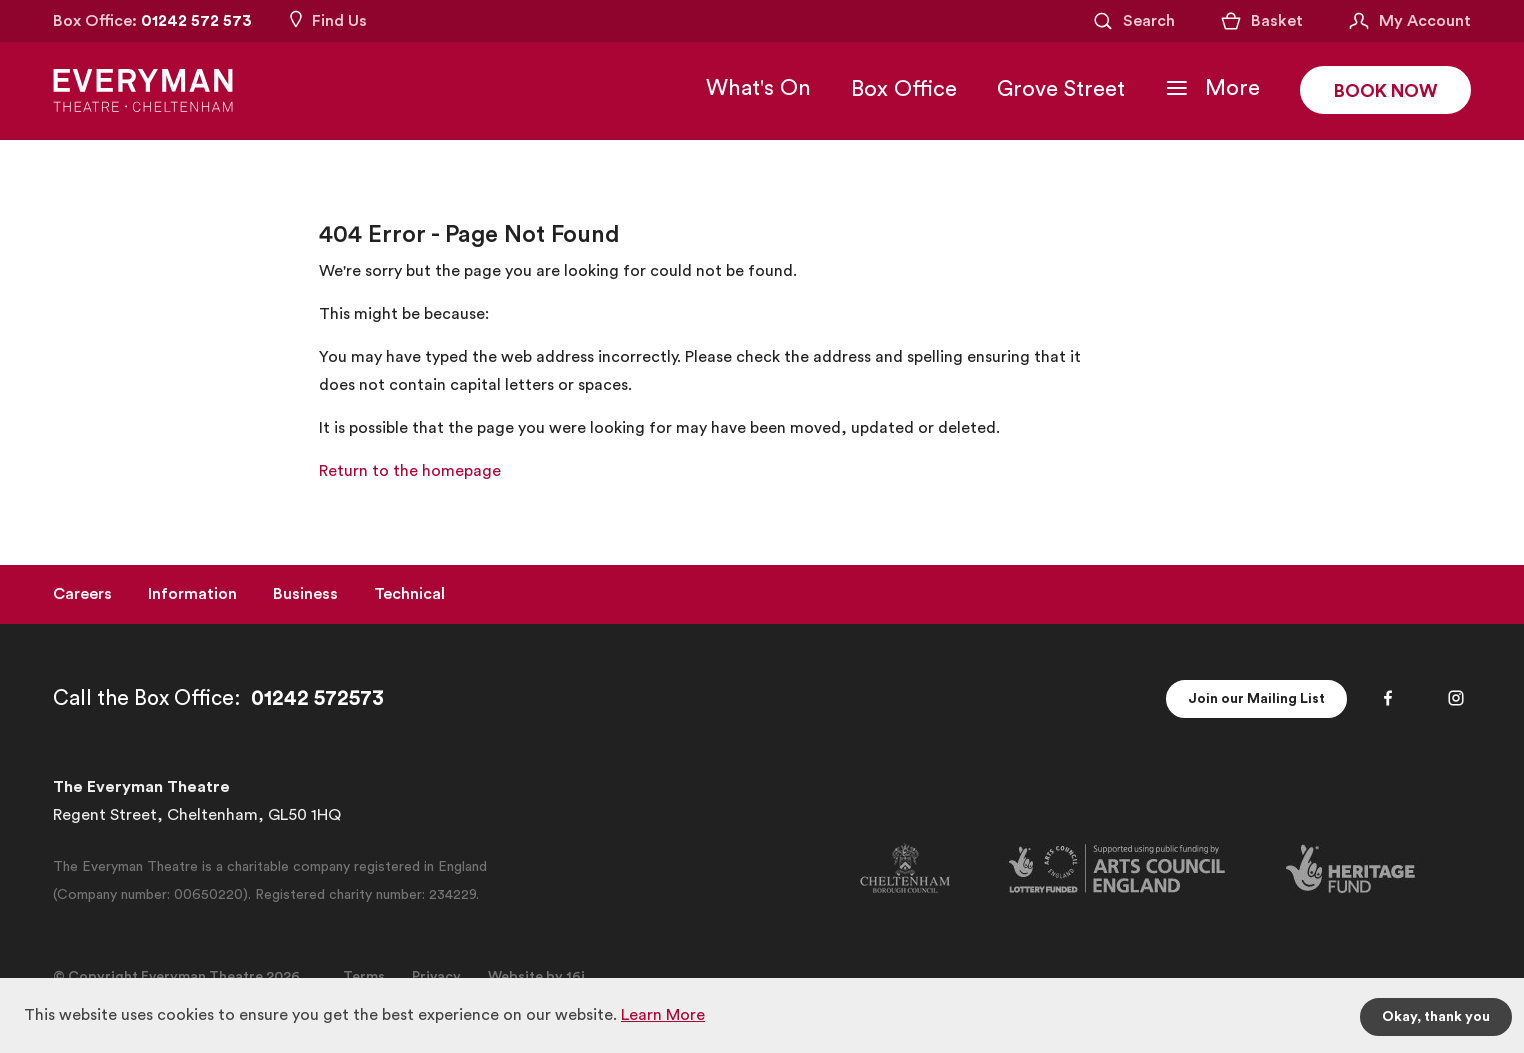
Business (305, 594)
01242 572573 (317, 698)
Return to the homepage (410, 471)
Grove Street (1061, 89)
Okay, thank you (1436, 1017)
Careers (82, 594)
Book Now (1385, 91)
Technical (409, 594)
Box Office (904, 89)
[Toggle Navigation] (1212, 88)
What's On (758, 88)
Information (192, 594)
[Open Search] (1133, 21)
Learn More (663, 1015)
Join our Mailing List (1256, 699)
